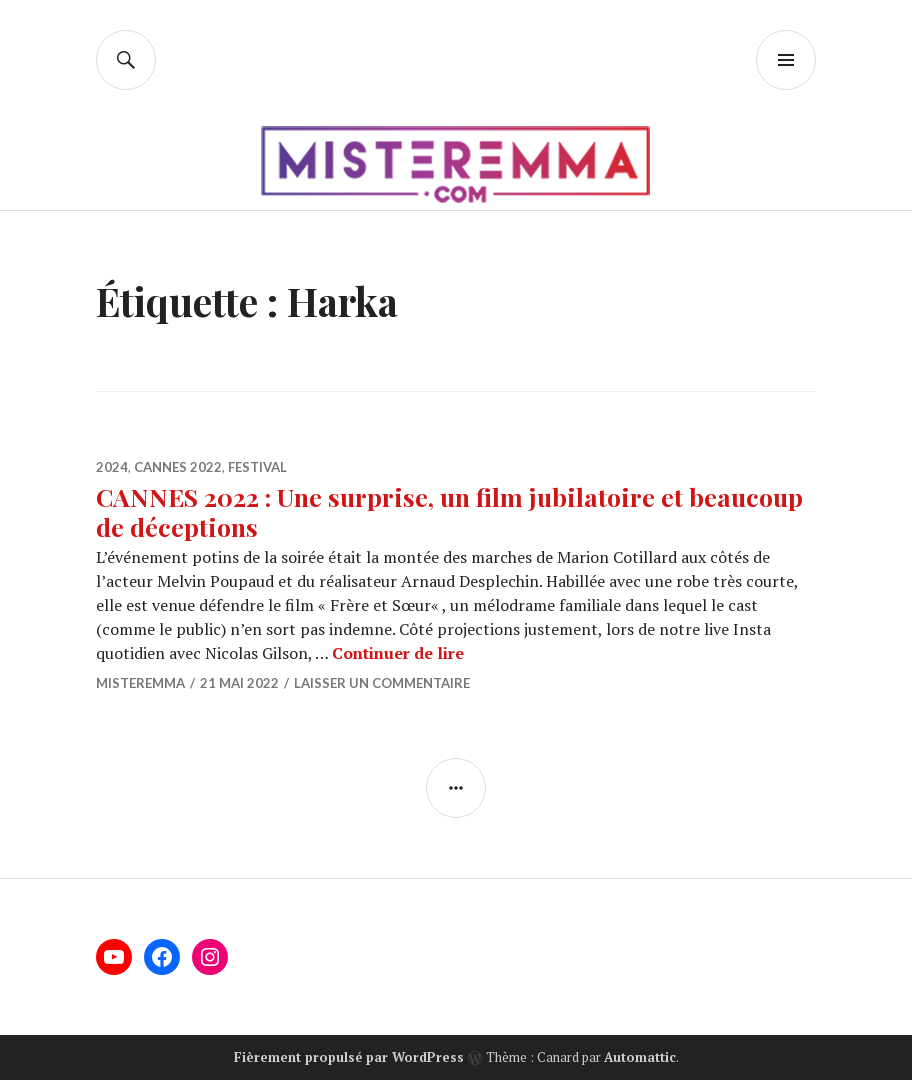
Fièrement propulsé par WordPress (349, 1057)
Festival (257, 467)
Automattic (640, 1057)
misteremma (140, 683)
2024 (112, 467)
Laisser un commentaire (382, 683)
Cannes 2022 (178, 467)
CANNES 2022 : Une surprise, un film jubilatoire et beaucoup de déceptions (449, 511)
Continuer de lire (398, 653)
